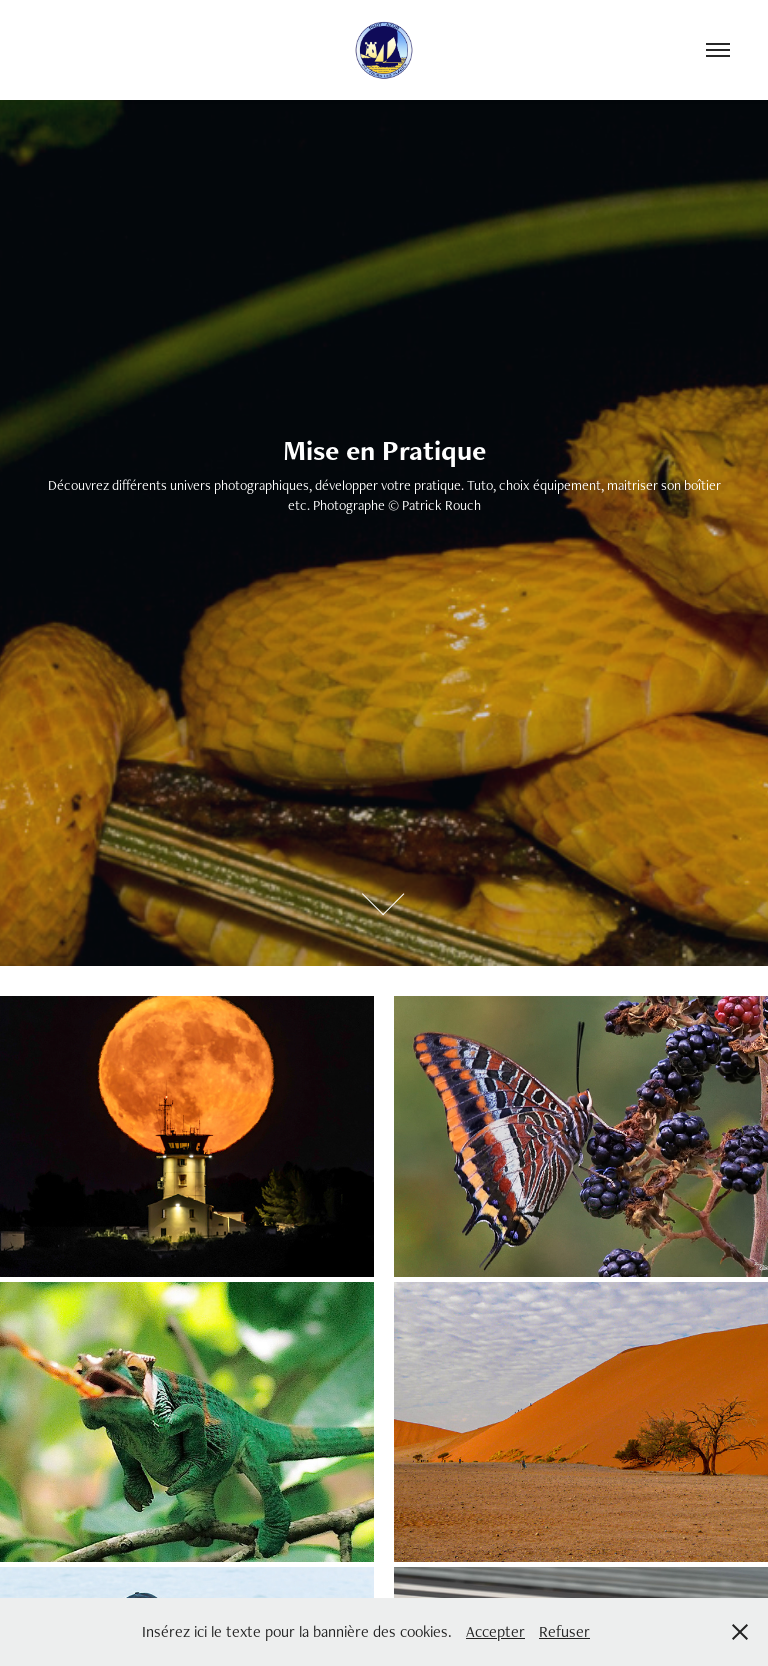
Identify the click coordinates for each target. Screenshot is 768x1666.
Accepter (495, 1631)
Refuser (564, 1631)
